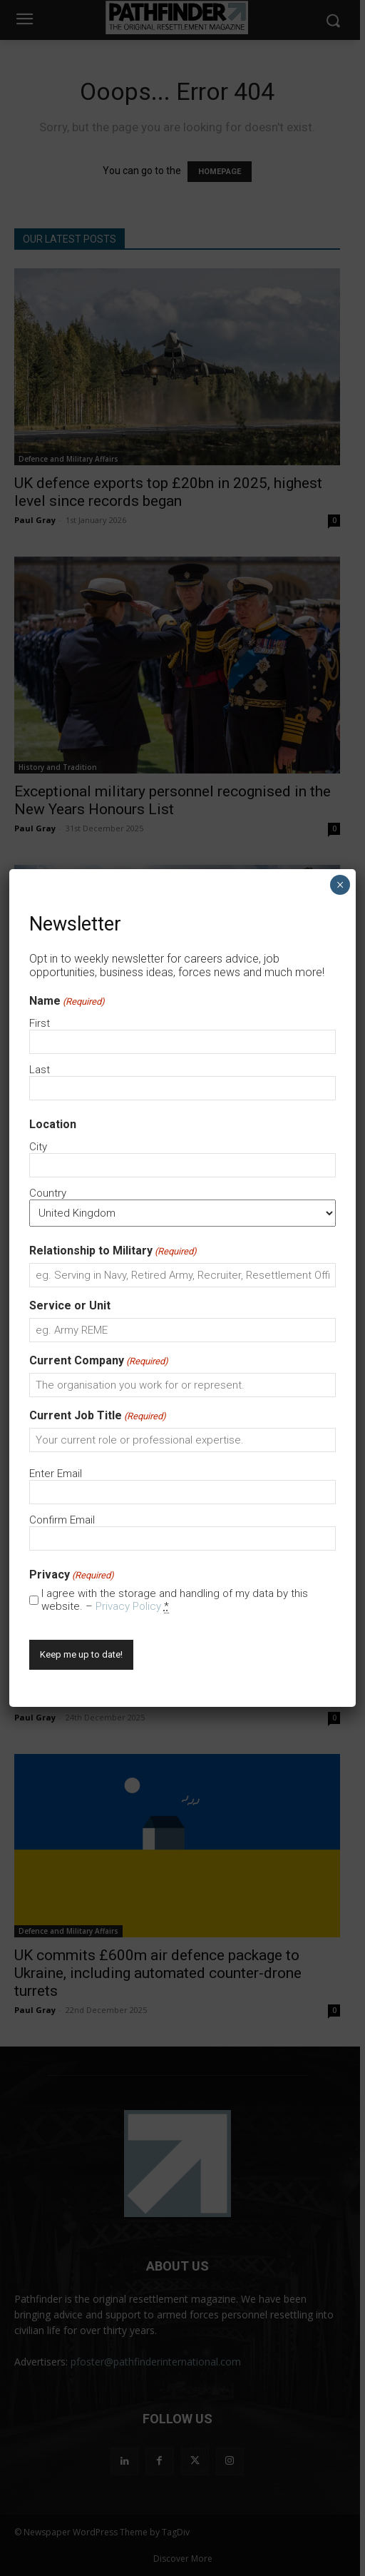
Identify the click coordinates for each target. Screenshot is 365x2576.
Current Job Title (97, 1415)
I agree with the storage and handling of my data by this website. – (174, 1600)
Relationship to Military (113, 1250)
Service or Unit (69, 1305)
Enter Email (55, 1473)
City (38, 1146)
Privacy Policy (128, 1606)
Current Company (98, 1360)
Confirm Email (62, 1519)
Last (39, 1069)
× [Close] (340, 885)
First (39, 1023)
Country (47, 1193)
